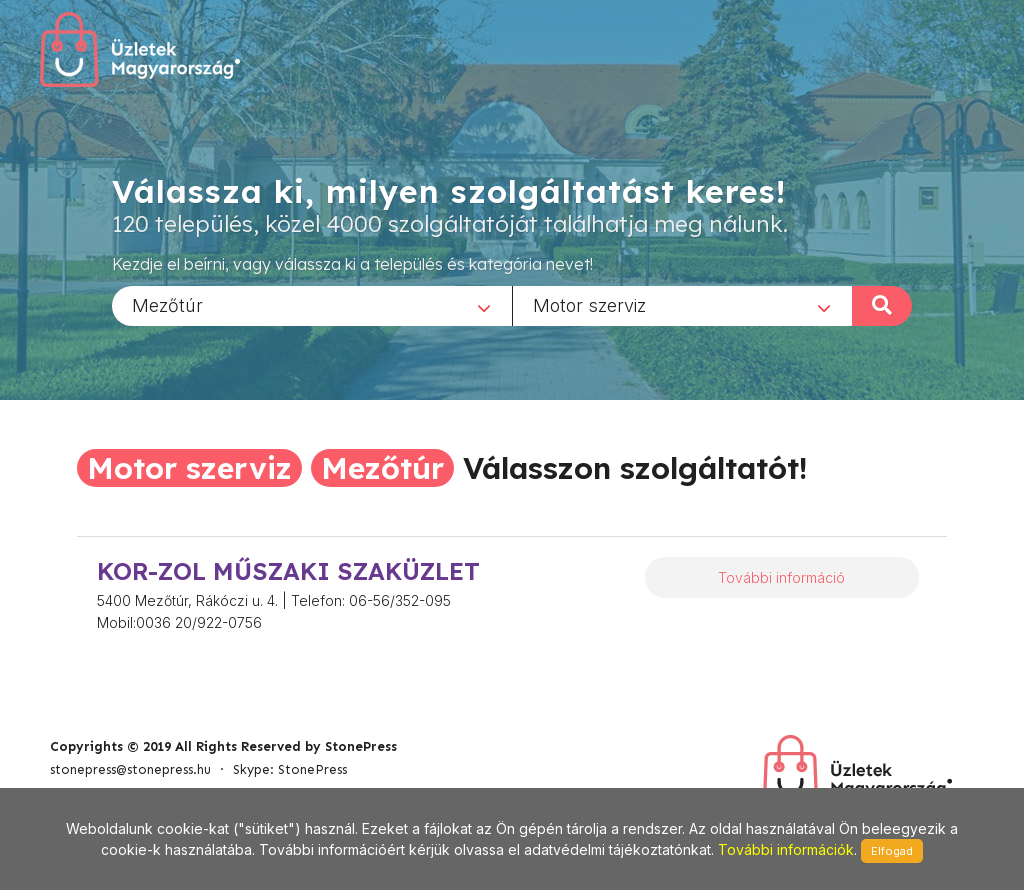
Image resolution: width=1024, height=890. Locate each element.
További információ (781, 577)
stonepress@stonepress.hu (130, 769)
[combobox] (312, 305)
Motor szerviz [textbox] (589, 304)
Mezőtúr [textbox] (167, 304)
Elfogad (892, 851)
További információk (786, 849)
